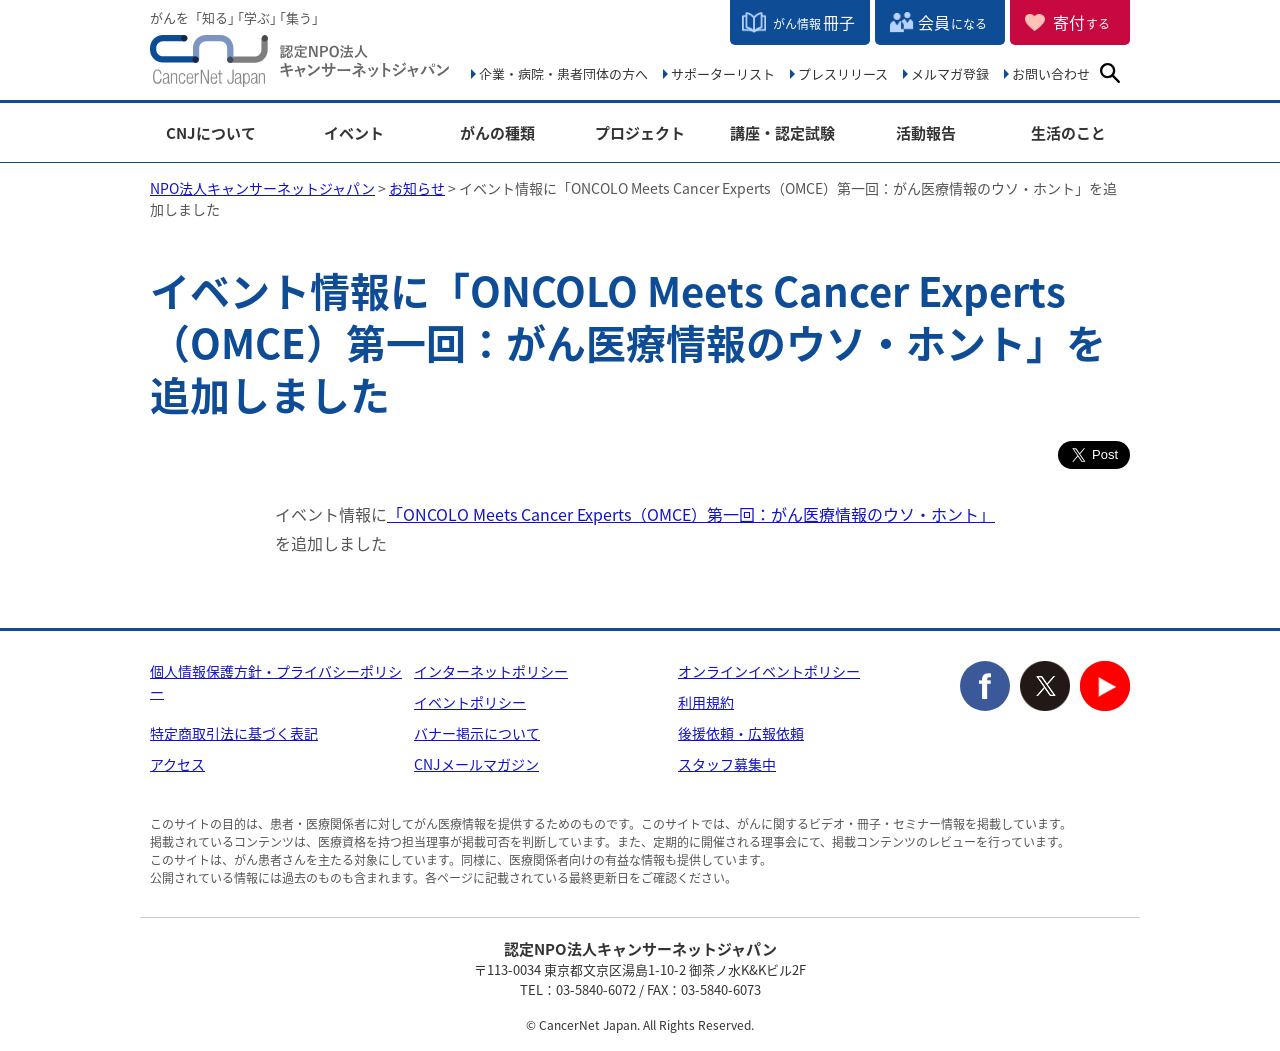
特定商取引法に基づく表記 (234, 733)
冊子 (814, 22)
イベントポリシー (470, 702)
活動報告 (926, 133)
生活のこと (1068, 133)
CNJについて (211, 133)
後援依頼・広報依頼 (741, 733)
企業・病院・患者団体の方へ (563, 73)
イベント (354, 133)
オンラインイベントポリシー (769, 671)
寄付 (1081, 22)
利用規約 (706, 702)
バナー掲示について (477, 733)
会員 (952, 22)
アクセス (177, 764)
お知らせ (417, 188)
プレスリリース (843, 73)
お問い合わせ (1051, 73)
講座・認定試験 (782, 133)
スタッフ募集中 (727, 764)
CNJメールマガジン (476, 764)
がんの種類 (497, 133)
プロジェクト (640, 133)
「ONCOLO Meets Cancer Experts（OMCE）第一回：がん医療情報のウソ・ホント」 (691, 514)
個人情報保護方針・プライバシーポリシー (276, 681)
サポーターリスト (723, 73)
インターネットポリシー (491, 671)
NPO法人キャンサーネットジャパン (300, 65)
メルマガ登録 (950, 73)
